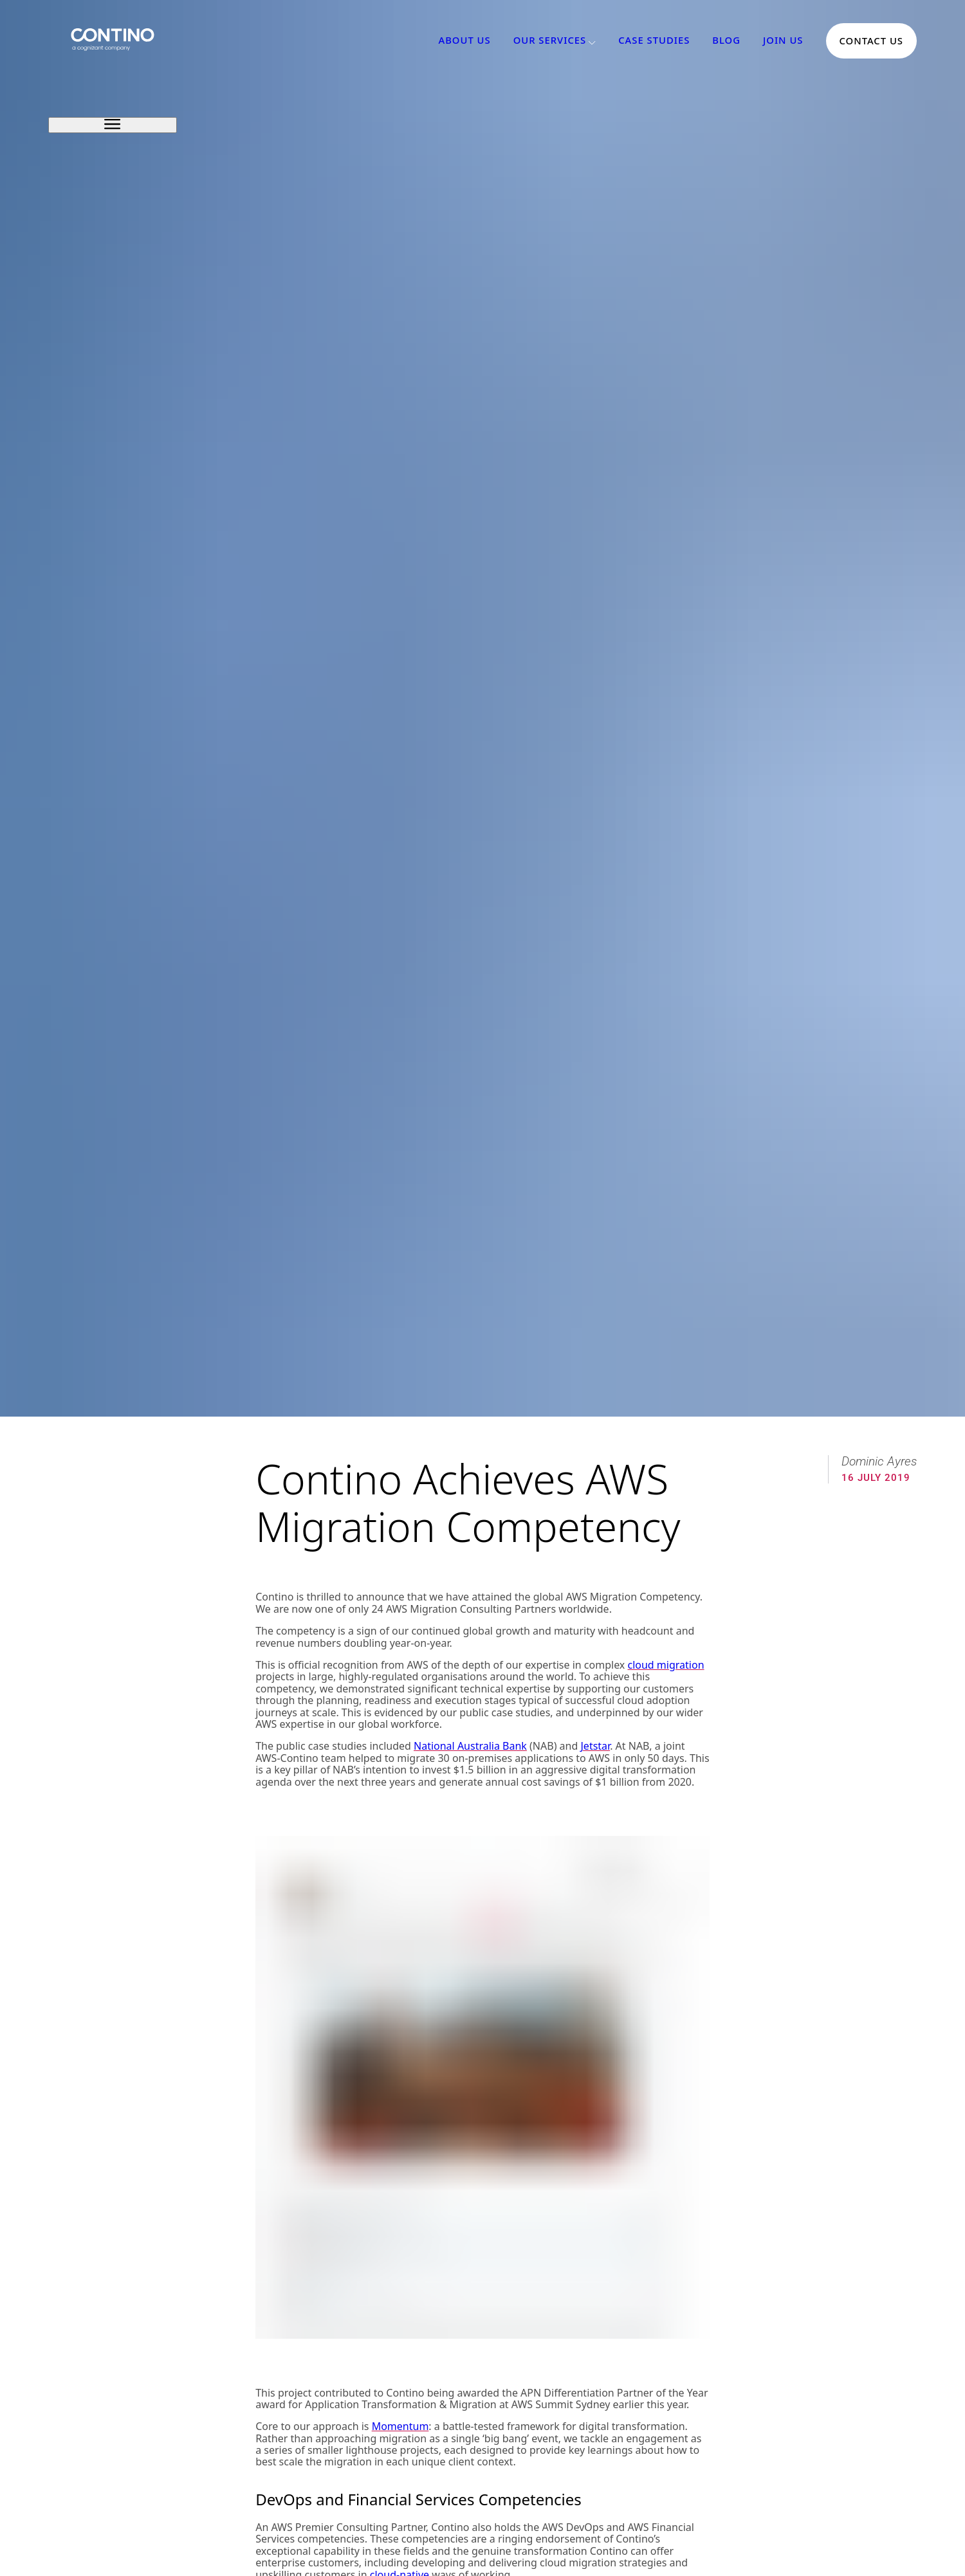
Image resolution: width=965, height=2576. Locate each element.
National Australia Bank (470, 1746)
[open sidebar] (112, 125)
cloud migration (665, 1665)
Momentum (400, 2426)
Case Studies (654, 40)
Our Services (550, 40)
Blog (726, 40)
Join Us (783, 40)
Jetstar (595, 1746)
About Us (465, 40)
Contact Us (871, 40)
